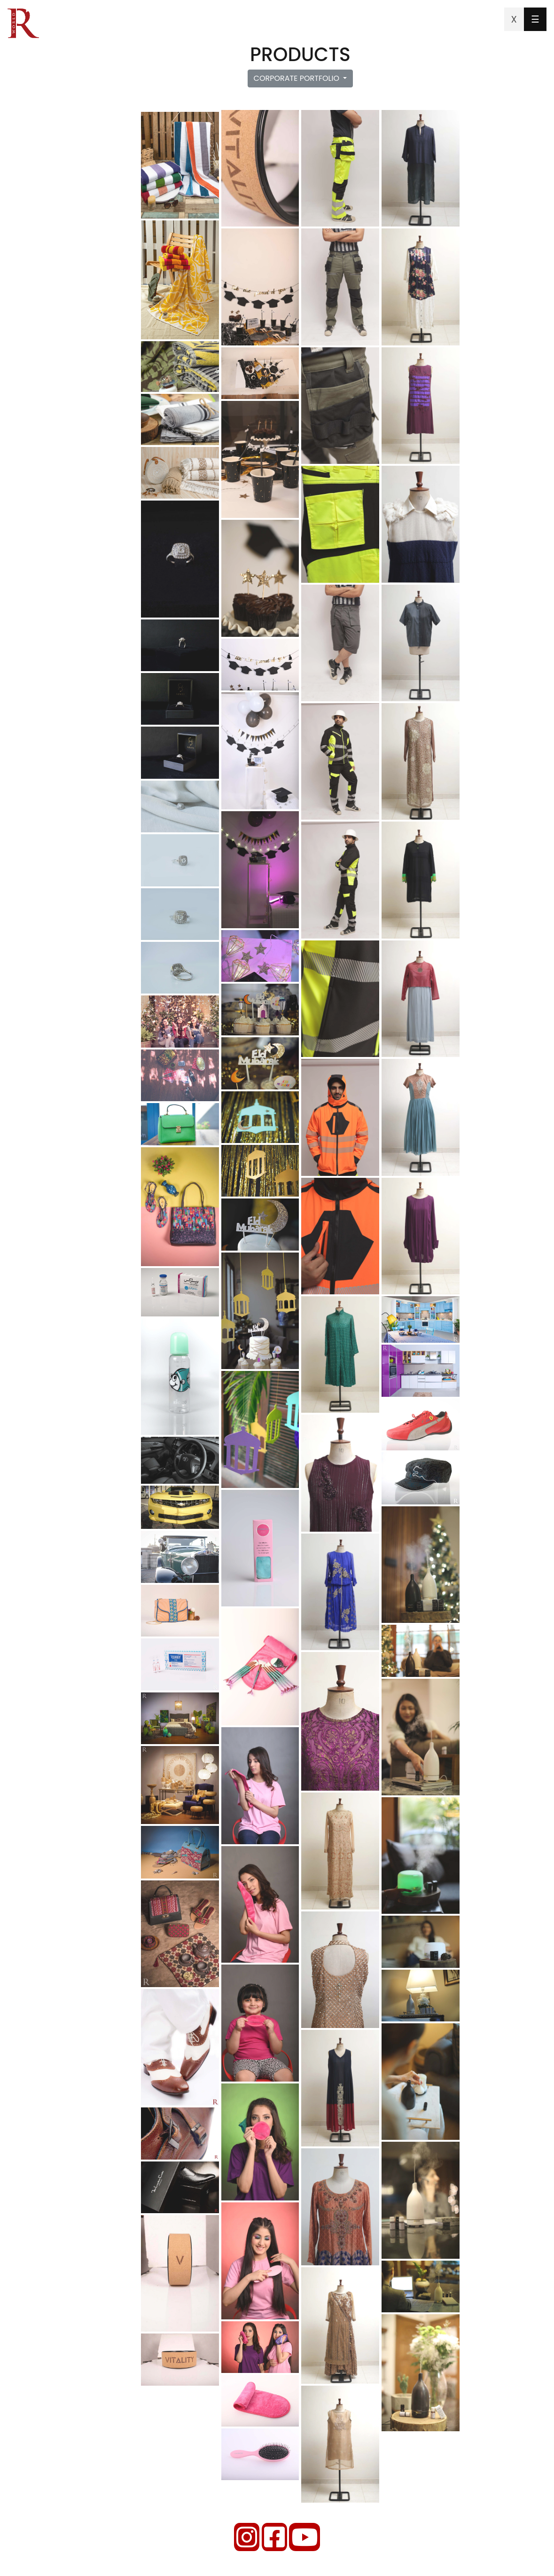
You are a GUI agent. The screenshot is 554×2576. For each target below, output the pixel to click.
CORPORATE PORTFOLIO (298, 78)
